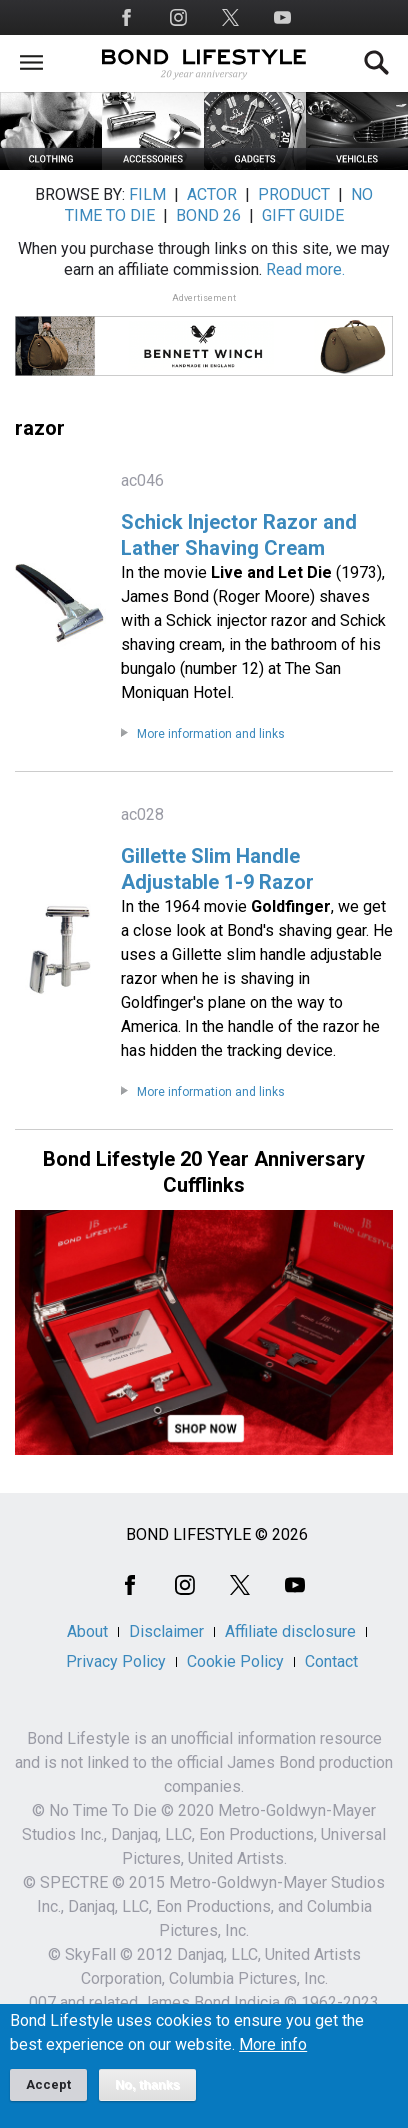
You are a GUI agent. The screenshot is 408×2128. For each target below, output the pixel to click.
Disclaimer (166, 1631)
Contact (331, 1661)
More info (273, 2057)
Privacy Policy (116, 1661)
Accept (48, 2096)
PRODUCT (294, 194)
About (87, 1631)
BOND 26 (208, 215)
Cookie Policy (235, 1661)
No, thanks (147, 2097)
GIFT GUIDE (303, 215)
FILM (147, 194)
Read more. (305, 269)
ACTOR (212, 194)
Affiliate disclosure (290, 1631)
